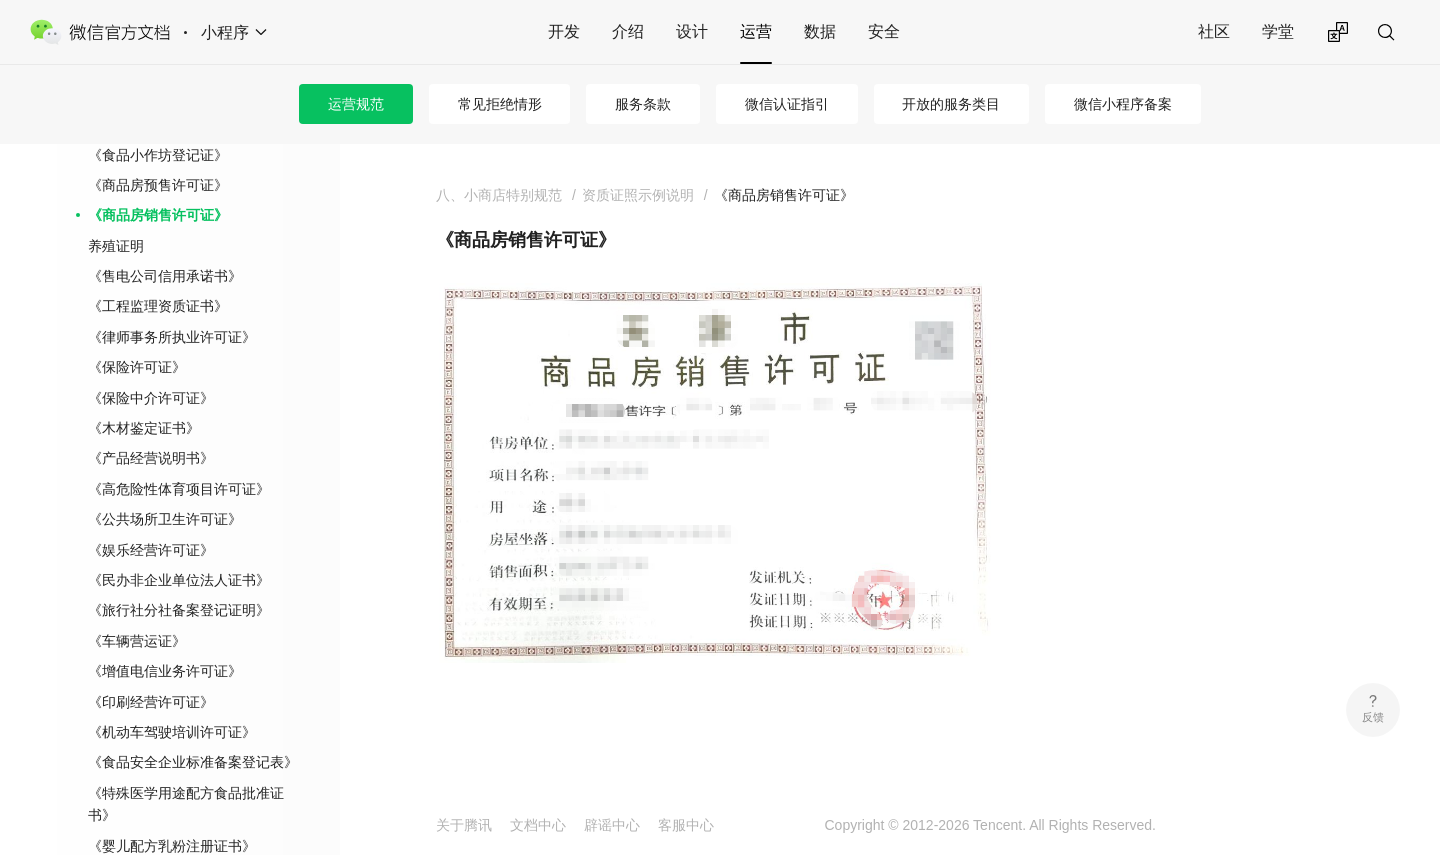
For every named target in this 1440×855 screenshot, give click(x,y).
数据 (820, 31)
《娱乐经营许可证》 (151, 550)
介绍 (628, 31)
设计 (692, 31)
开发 (564, 31)
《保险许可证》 (137, 367)
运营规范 (356, 104)
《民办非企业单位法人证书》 (179, 580)
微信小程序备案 (1123, 104)
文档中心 (538, 825)
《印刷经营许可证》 (151, 702)
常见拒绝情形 (500, 104)
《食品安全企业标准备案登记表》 (193, 762)
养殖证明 (116, 246)
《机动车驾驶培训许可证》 (172, 732)
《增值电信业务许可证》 (165, 671)
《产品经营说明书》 (151, 458)
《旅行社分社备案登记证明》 (179, 610)
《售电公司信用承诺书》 (165, 276)
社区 (1214, 31)
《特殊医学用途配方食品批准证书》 (186, 804)
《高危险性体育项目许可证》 (179, 489)
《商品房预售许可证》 (158, 185)
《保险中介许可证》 (151, 398)
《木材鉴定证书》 (144, 428)
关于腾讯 (464, 825)
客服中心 (686, 825)
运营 (756, 31)
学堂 (1278, 31)
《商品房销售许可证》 (158, 215)
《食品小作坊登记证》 (158, 155)
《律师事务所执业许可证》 (172, 337)
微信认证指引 (787, 104)
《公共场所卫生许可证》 (165, 519)
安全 (884, 31)
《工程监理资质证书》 (158, 306)
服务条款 (643, 104)
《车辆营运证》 (137, 641)
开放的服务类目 (951, 104)
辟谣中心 (612, 825)
